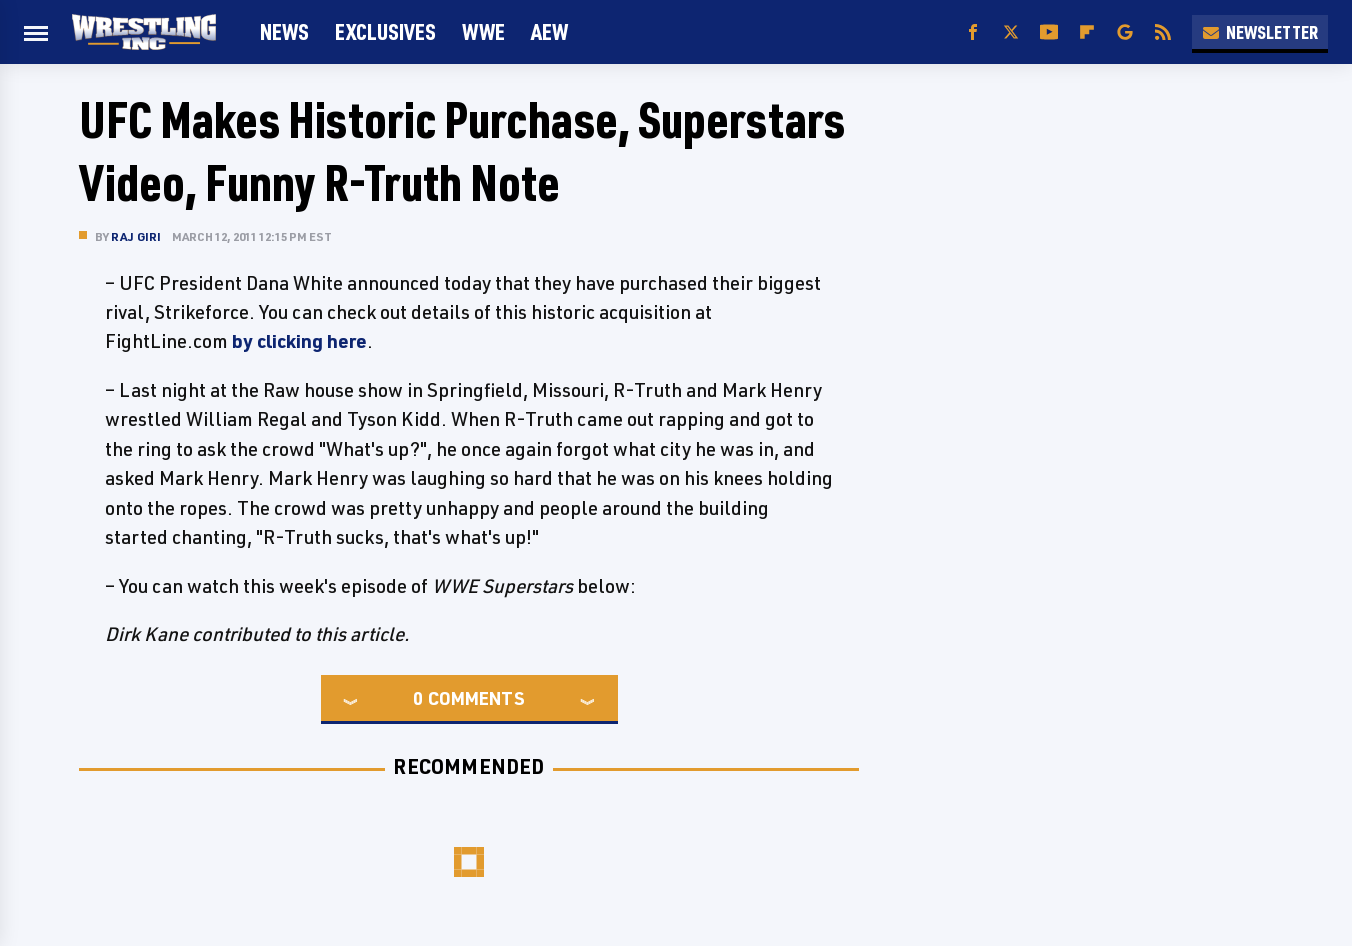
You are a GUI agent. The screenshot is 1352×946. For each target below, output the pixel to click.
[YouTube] (1049, 32)
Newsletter (1260, 32)
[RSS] (1163, 32)
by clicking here (299, 341)
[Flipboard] (1087, 32)
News (284, 31)
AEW (549, 31)
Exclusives (385, 31)
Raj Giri (136, 236)
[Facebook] (973, 32)
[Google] (1125, 32)
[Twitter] (1011, 32)
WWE (483, 31)
